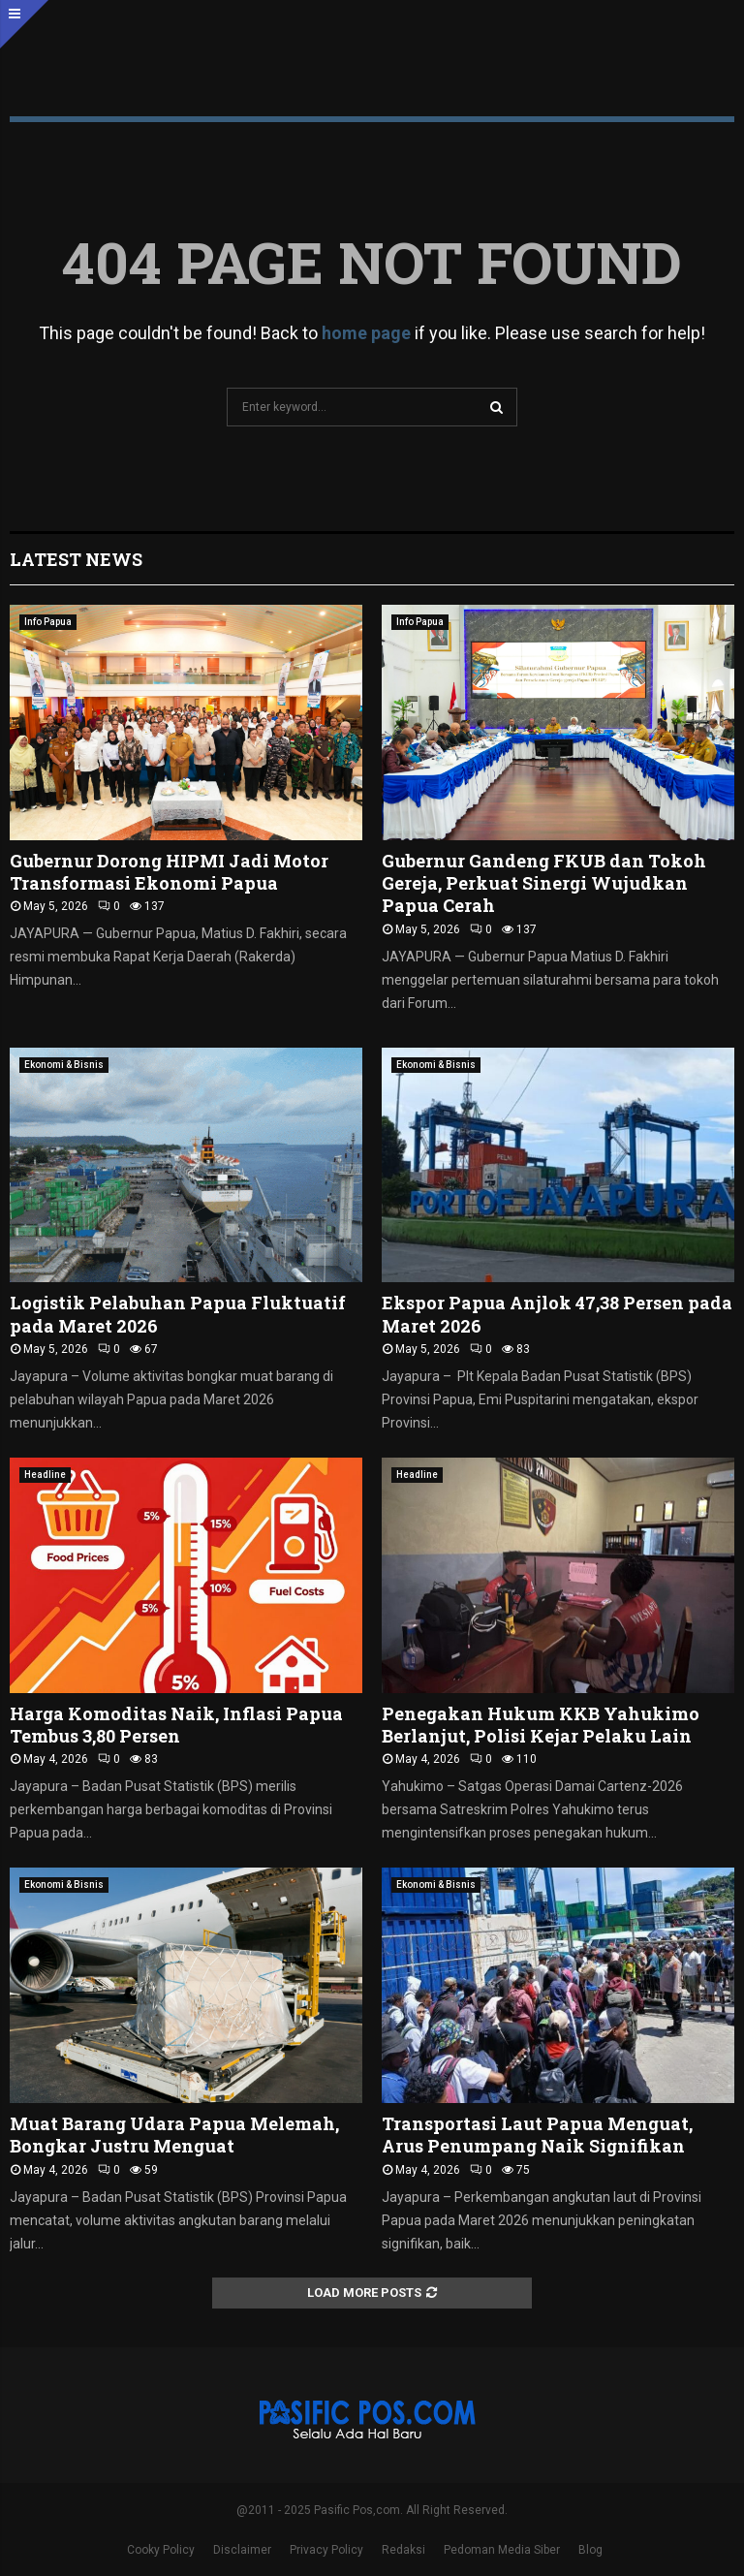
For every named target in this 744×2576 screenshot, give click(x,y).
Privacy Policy (326, 2550)
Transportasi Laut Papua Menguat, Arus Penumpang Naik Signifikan (537, 2134)
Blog (590, 2550)
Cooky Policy (161, 2550)
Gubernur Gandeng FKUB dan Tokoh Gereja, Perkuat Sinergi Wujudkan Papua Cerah (544, 883)
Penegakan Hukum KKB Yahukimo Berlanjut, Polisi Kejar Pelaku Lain (540, 1724)
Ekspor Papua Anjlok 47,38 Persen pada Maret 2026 (557, 1313)
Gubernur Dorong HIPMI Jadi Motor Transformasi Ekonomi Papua (169, 872)
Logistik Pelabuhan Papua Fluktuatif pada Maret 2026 (178, 1313)
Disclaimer (242, 2550)
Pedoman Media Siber (502, 2550)
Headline (45, 1474)
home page (366, 333)
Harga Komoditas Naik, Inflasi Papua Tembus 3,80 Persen (176, 1724)
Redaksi (403, 2550)
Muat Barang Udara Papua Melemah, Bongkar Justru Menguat (174, 2134)
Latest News (76, 559)
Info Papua (48, 621)
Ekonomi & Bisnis (64, 1064)
